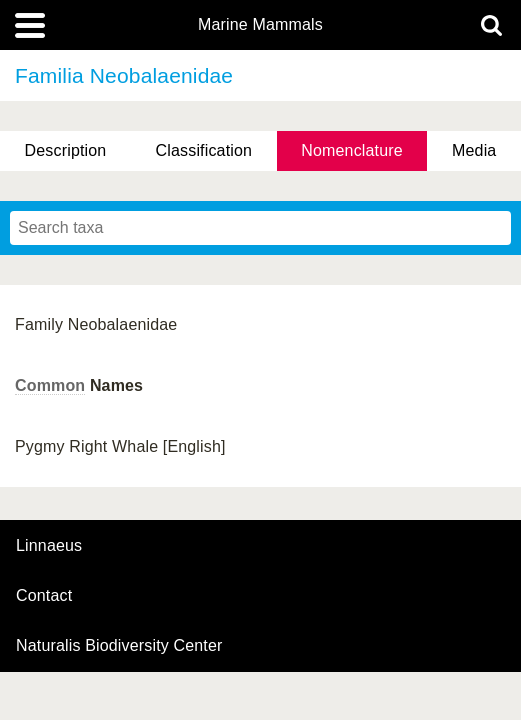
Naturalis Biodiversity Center (119, 646)
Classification (204, 150)
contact (44, 595)
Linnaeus (49, 546)
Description (66, 150)
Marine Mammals (260, 25)
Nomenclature (352, 150)
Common (50, 385)
